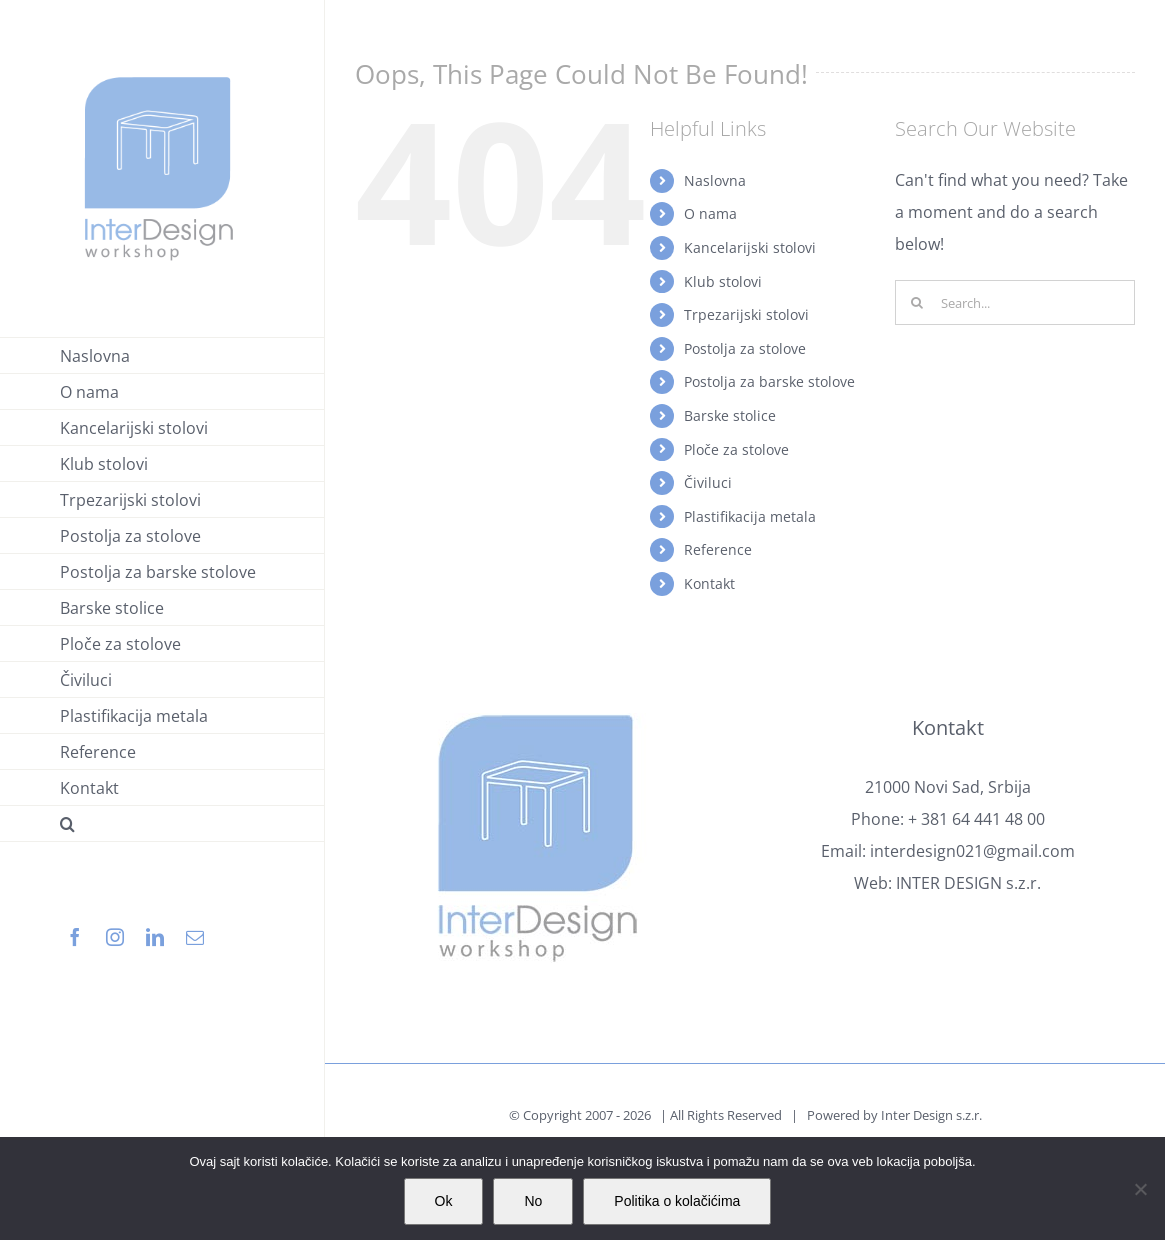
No (533, 1201)
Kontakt (709, 583)
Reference (718, 549)
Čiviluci (708, 482)
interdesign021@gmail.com (972, 851)
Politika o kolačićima (677, 1201)
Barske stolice (730, 415)
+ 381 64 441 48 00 (976, 819)
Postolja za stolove (745, 348)
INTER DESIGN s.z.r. (968, 883)
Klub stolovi (723, 281)
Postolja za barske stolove (769, 381)
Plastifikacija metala (750, 516)
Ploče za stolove (736, 449)
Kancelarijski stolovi (750, 247)
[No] (1140, 1189)
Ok (444, 1201)
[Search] (917, 302)
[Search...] (1015, 302)
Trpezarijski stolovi (746, 314)
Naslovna (715, 180)
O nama (710, 213)
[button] (162, 824)
